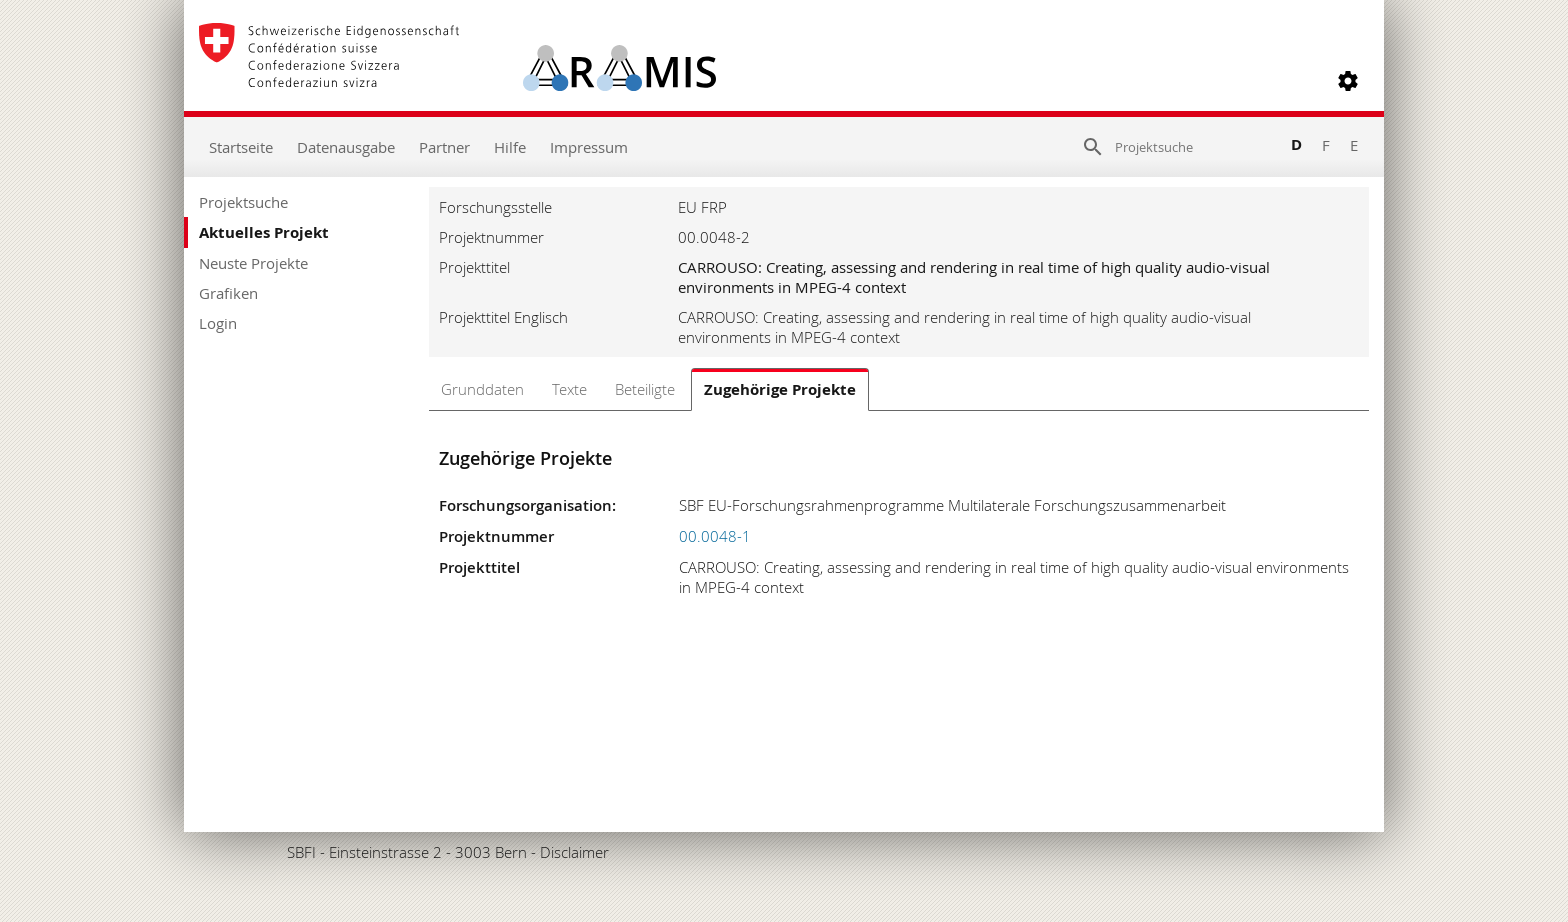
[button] (1348, 81)
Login (218, 323)
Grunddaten (482, 389)
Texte (569, 389)
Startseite (241, 147)
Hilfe (510, 147)
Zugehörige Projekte (780, 389)
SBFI (301, 852)
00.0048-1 (715, 536)
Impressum (589, 147)
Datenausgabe (346, 147)
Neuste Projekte (253, 263)
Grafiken (228, 293)
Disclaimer (574, 852)
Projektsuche (243, 202)
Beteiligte (645, 389)
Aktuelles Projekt (264, 232)
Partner (444, 147)
